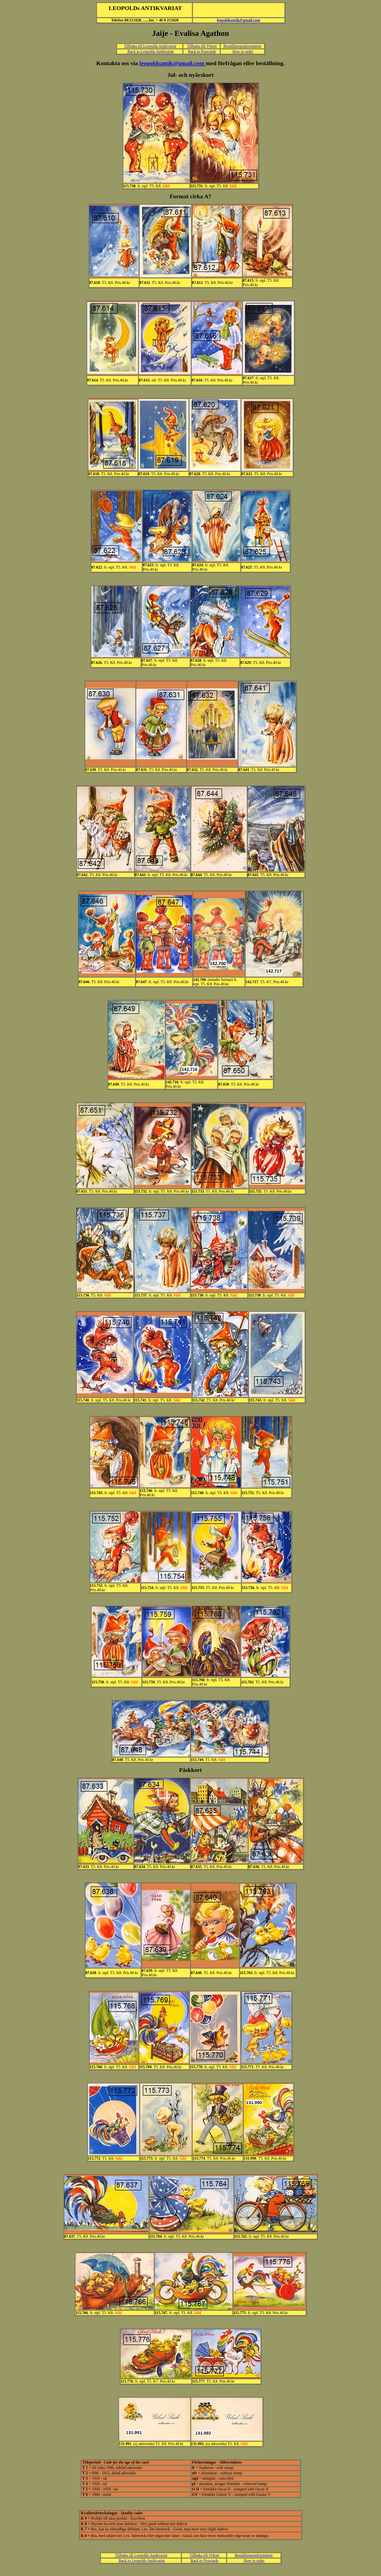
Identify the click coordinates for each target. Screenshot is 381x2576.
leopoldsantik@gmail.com (238, 20)
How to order (242, 51)
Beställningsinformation (242, 46)
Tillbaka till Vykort (202, 46)
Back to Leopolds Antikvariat (150, 51)
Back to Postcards (202, 51)
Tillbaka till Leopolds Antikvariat (150, 46)
